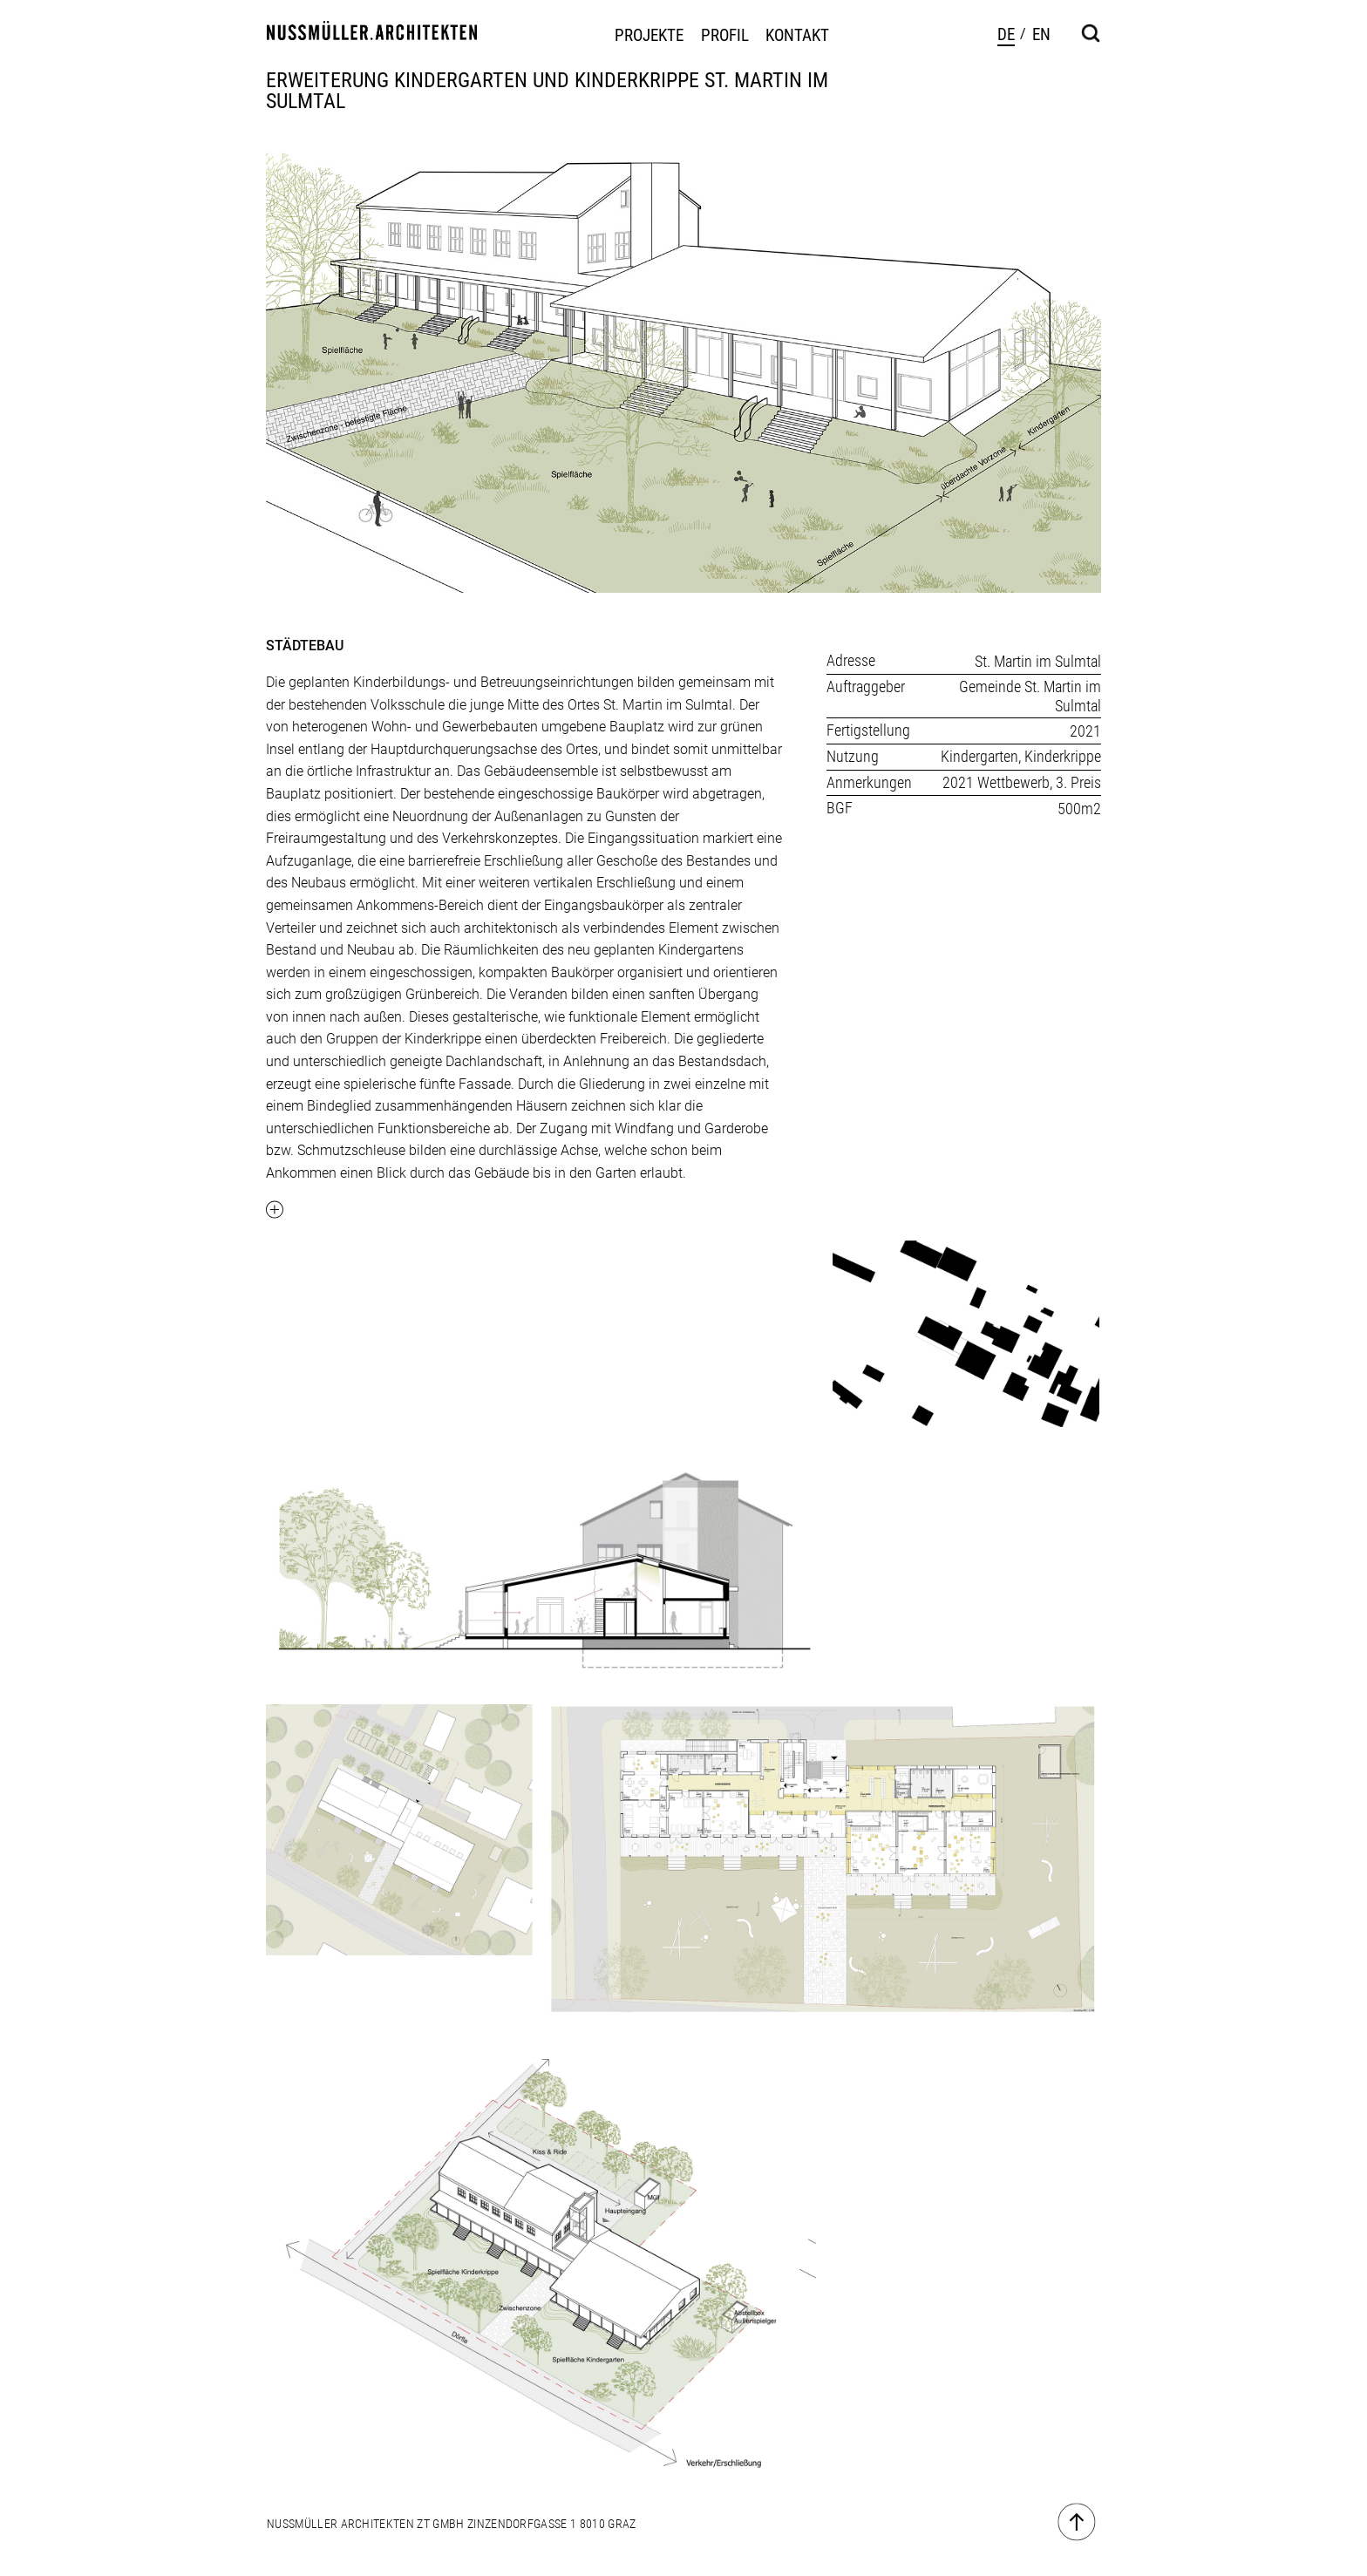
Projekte (649, 35)
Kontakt (797, 35)
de (1006, 34)
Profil (725, 35)
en (1041, 34)
